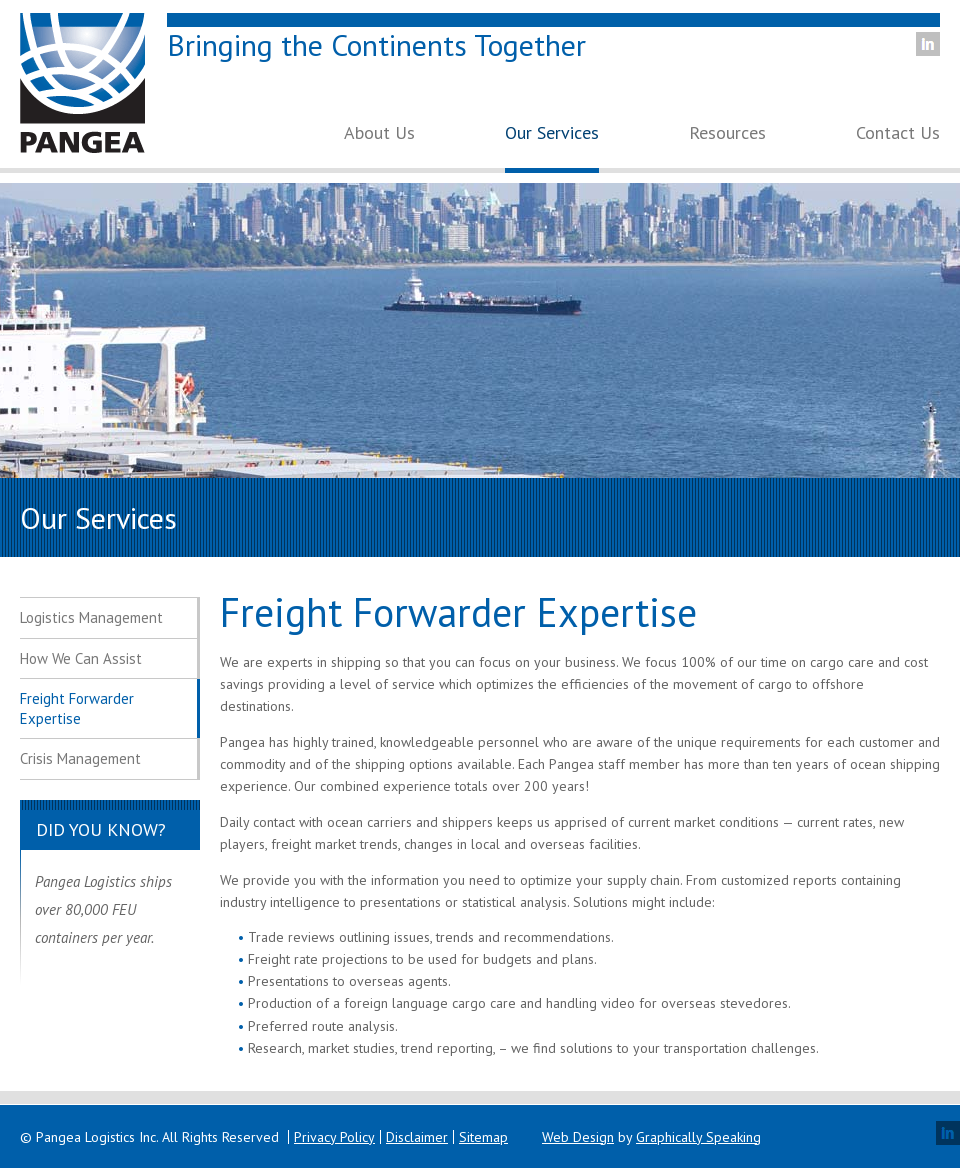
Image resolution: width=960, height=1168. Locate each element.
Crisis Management (80, 758)
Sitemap (483, 1137)
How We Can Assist (81, 658)
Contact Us (898, 133)
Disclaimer (417, 1137)
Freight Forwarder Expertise (77, 708)
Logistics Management (91, 617)
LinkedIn (928, 44)
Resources (727, 133)
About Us (379, 133)
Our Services (552, 133)
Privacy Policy (334, 1137)
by (651, 1137)
